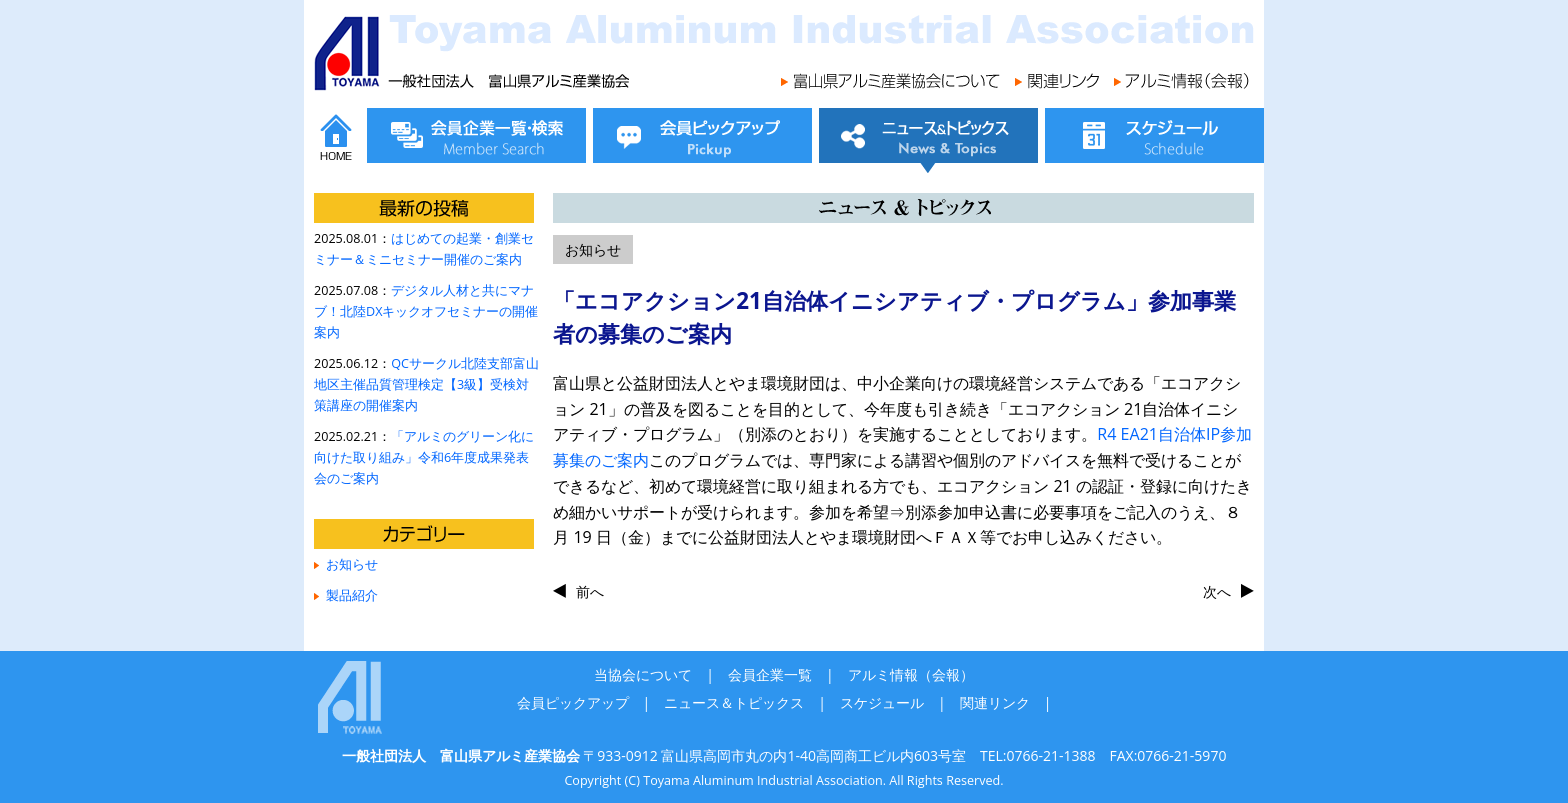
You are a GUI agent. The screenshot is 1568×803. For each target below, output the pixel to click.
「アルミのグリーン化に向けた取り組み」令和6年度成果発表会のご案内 (424, 457)
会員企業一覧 (770, 674)
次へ (1217, 591)
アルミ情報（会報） (911, 674)
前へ (590, 591)
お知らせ (352, 564)
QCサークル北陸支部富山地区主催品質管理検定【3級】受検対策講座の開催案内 (426, 384)
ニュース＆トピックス (734, 702)
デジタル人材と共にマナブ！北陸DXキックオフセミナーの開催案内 (426, 311)
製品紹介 (352, 595)
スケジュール (882, 702)
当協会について (643, 674)
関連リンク (995, 702)
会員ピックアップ (573, 702)
